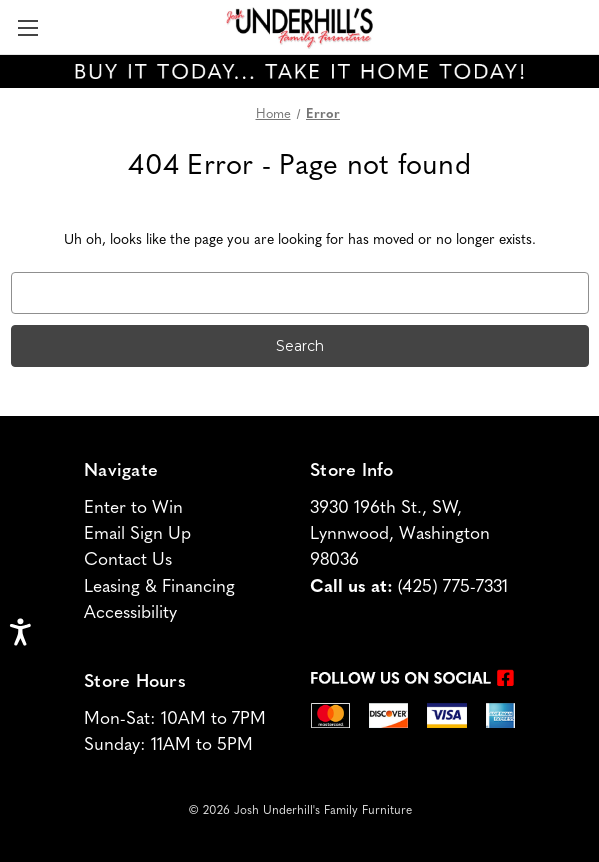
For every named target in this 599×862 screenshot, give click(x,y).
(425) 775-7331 (453, 587)
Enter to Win (133, 508)
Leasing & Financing (159, 587)
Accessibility (130, 613)
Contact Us (128, 560)
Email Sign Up (137, 534)
